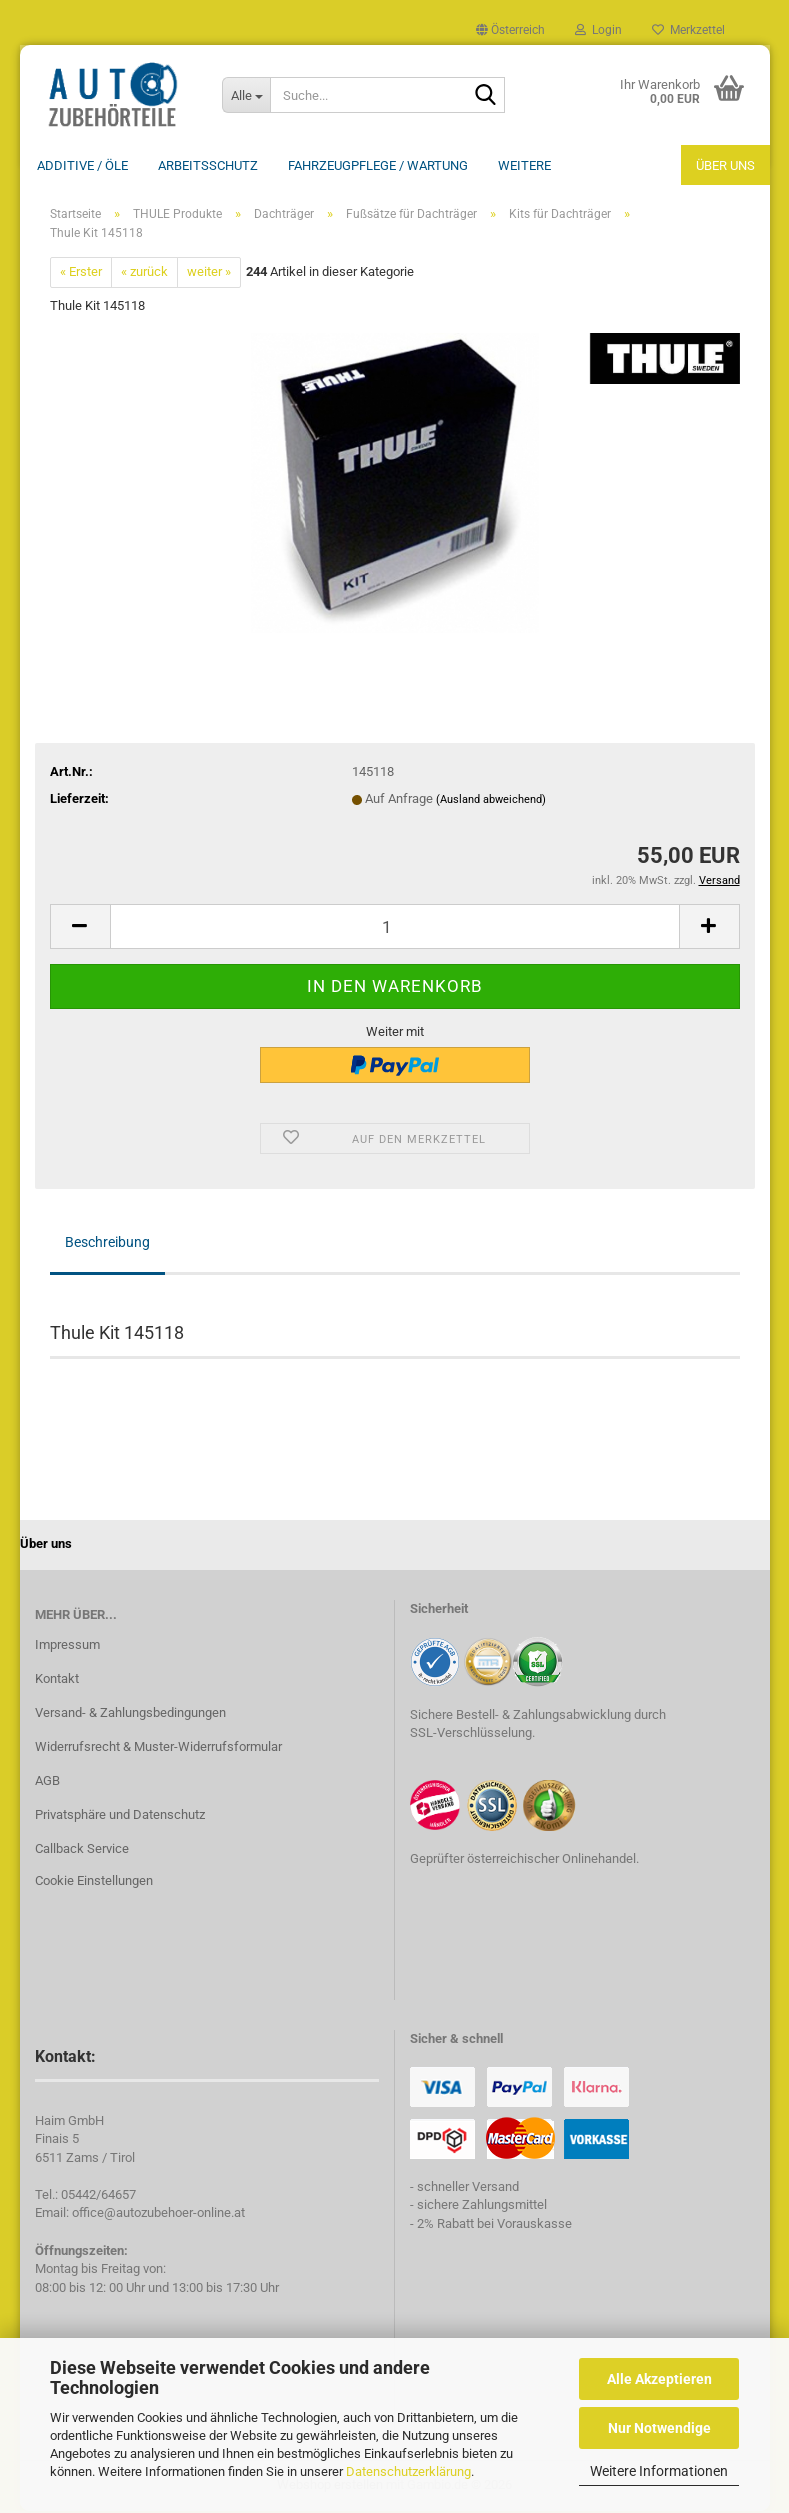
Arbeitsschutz (208, 165)
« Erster (81, 273)
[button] (510, 30)
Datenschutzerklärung (408, 2471)
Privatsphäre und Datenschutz (120, 1816)
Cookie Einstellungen (94, 1882)
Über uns (725, 165)
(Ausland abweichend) (491, 801)
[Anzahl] (395, 928)
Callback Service (82, 1850)
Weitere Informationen (659, 2471)
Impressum (67, 1646)
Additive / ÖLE (82, 165)
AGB (47, 1782)
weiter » (209, 273)
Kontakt (57, 1680)
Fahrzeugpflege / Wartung (378, 165)
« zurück (144, 273)
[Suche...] (246, 95)
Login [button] (598, 30)
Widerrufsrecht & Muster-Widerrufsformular (158, 1748)
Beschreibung (107, 1244)
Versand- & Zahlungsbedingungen (130, 1714)
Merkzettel (688, 30)
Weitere (524, 165)
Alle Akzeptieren (659, 2379)
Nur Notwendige (659, 2428)
